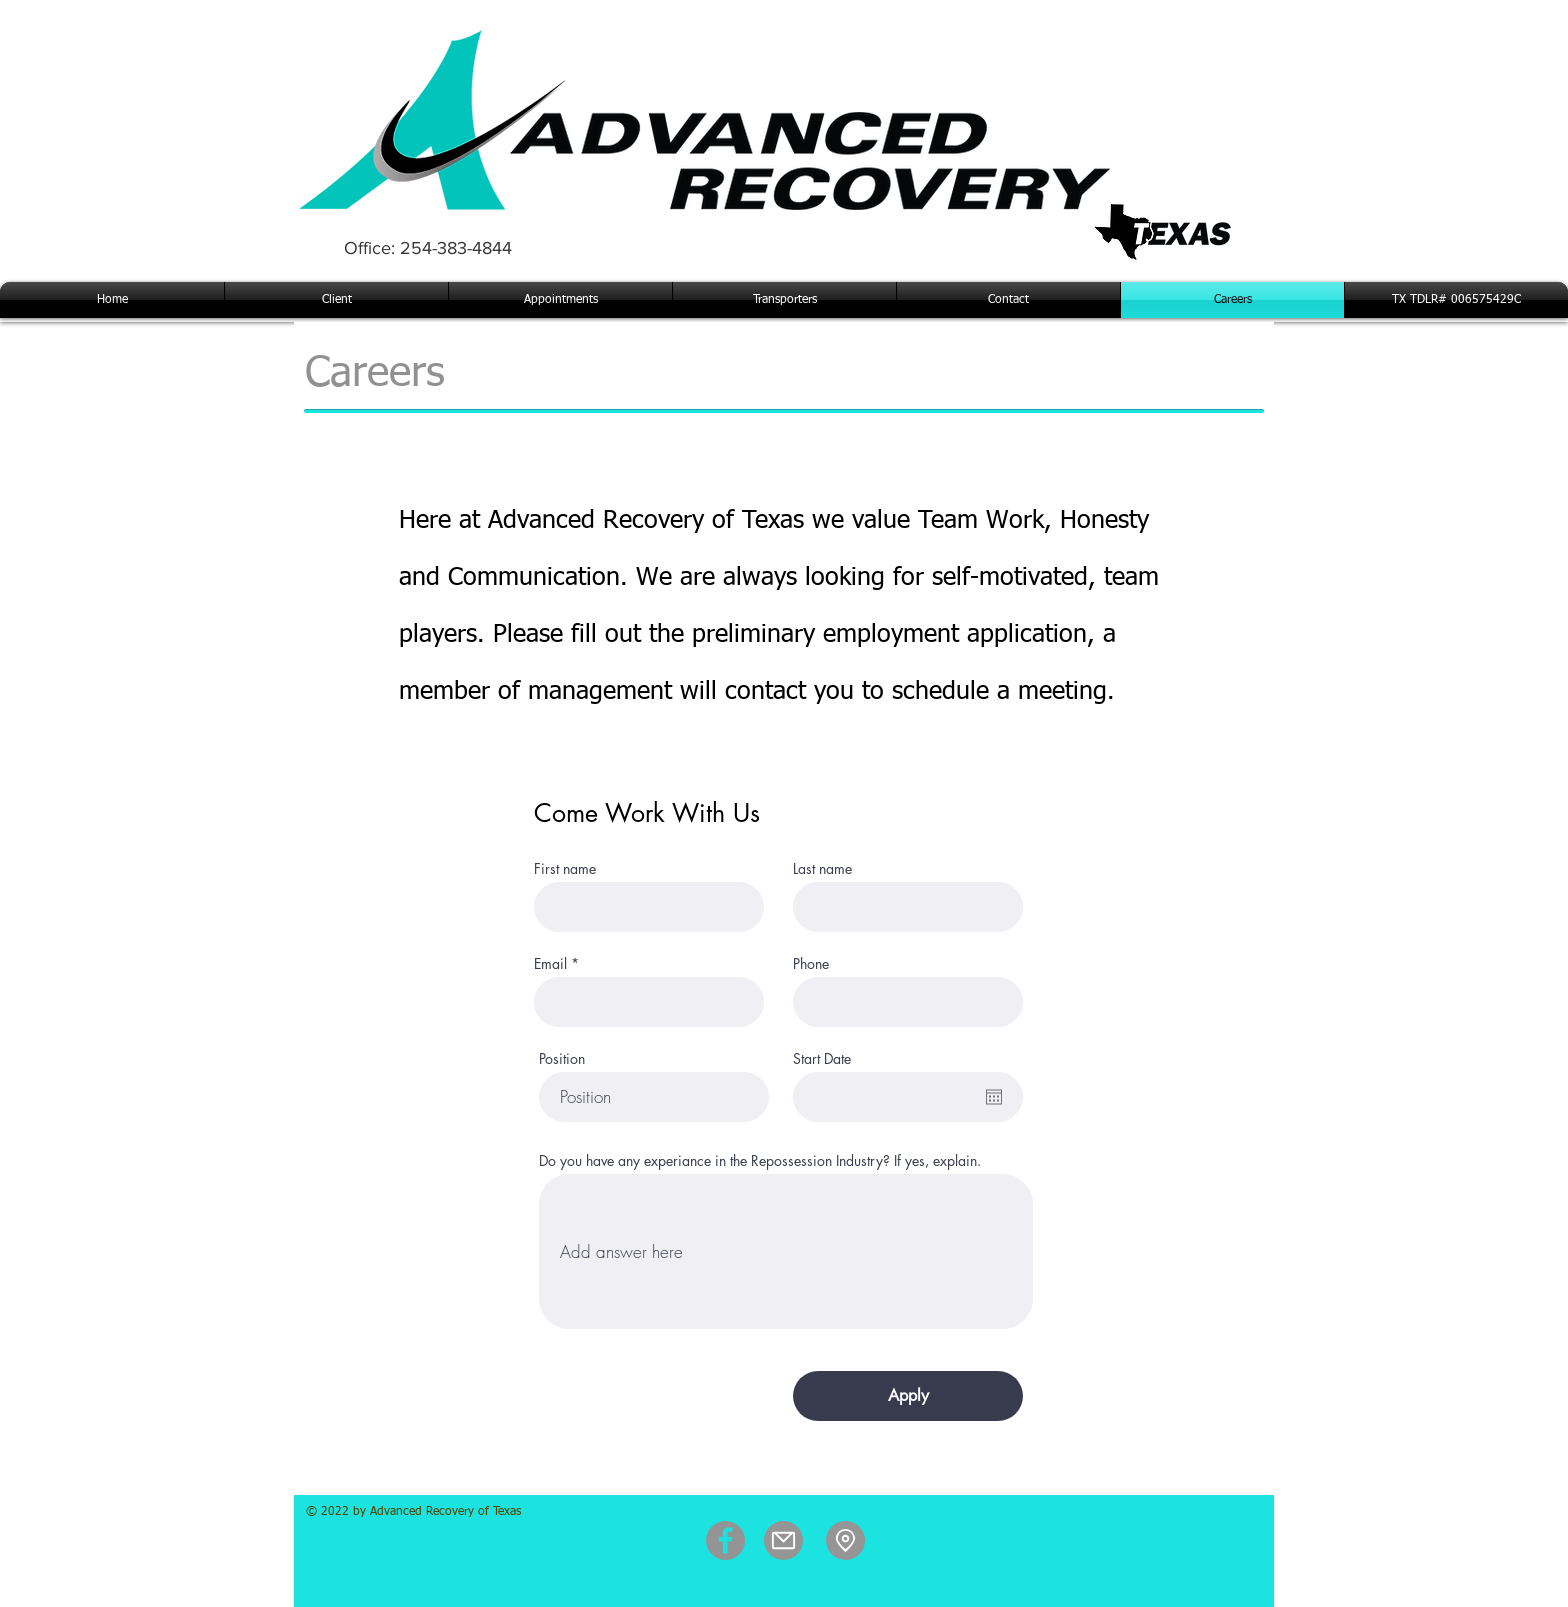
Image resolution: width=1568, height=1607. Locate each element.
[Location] (845, 1540)
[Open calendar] (994, 1097)
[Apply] (908, 1396)
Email (550, 964)
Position (562, 1059)
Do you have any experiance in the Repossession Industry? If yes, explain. (760, 1161)
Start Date (822, 1059)
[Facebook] (725, 1540)
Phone (811, 964)
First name (565, 869)
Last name (822, 869)
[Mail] (783, 1540)
